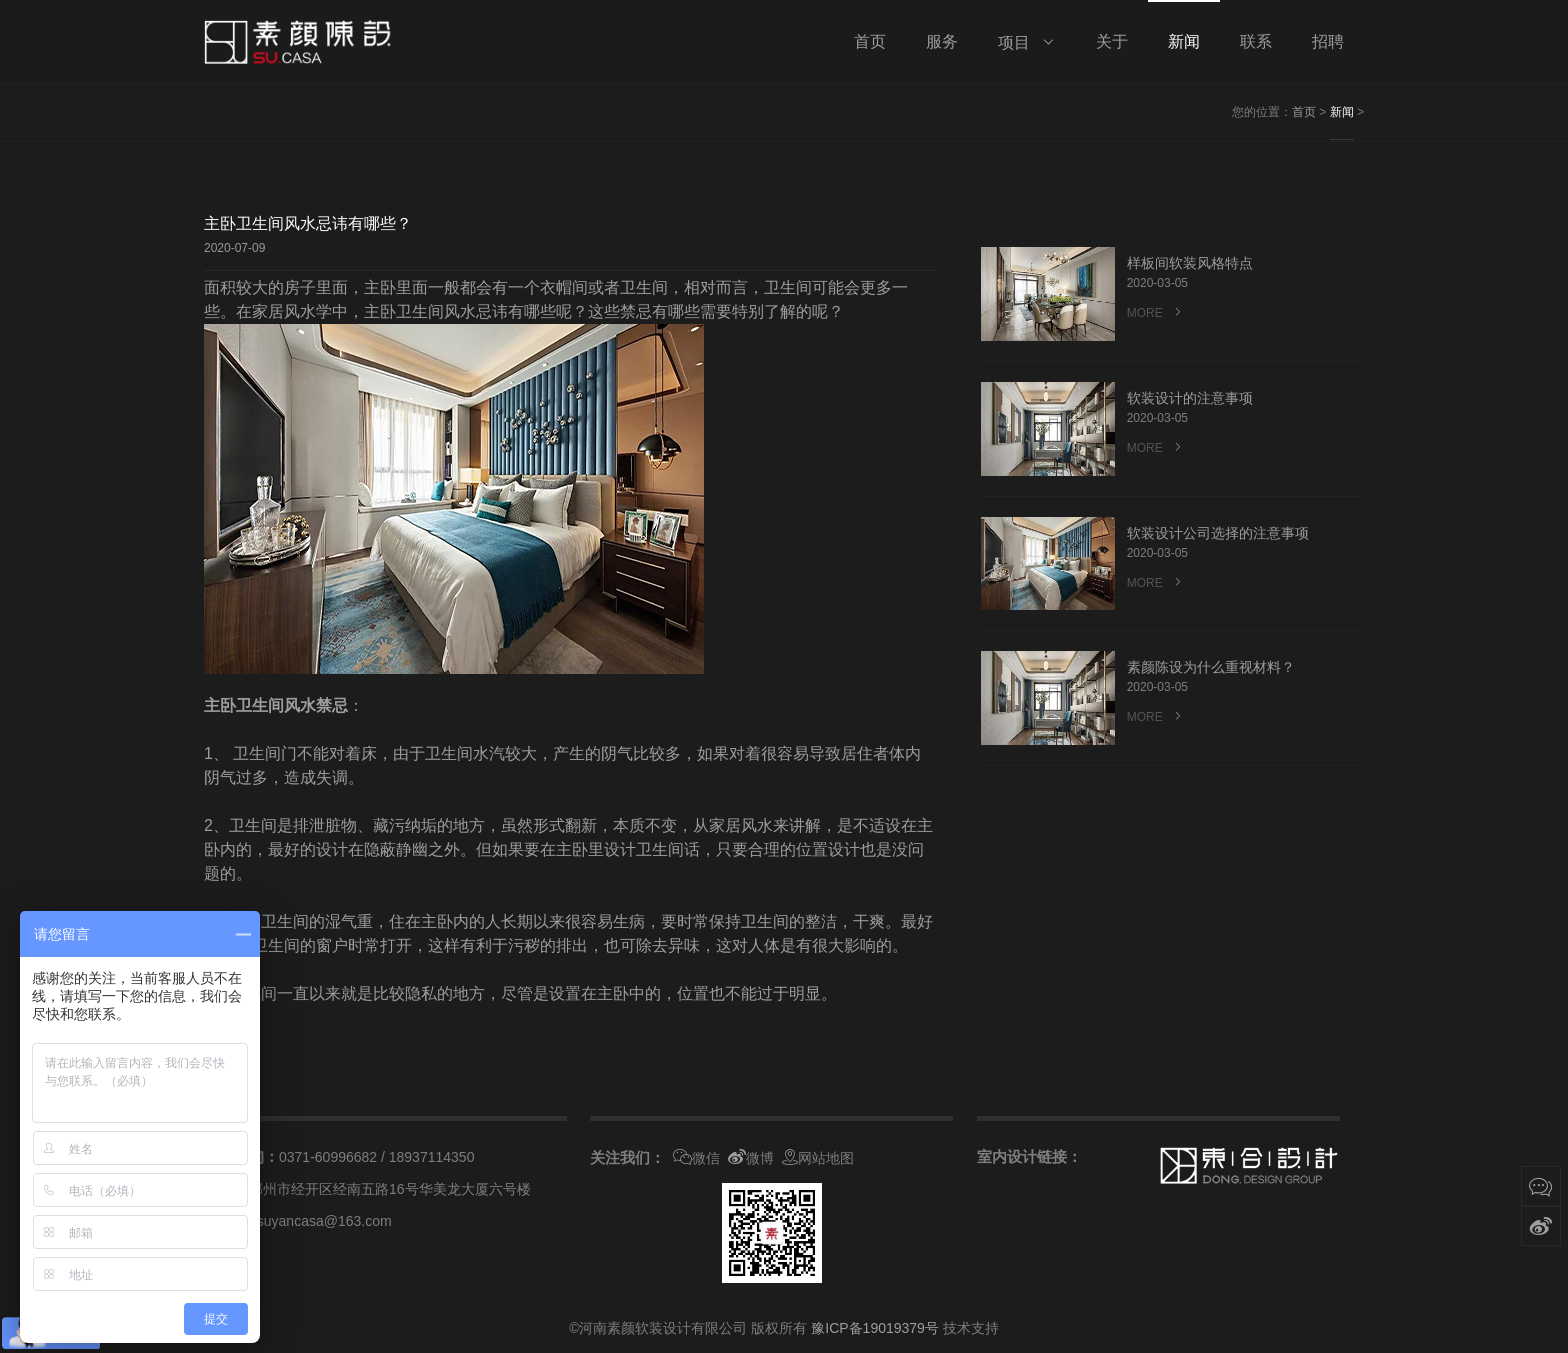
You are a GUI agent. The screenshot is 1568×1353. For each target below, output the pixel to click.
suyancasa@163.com (324, 1221)
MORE (1156, 313)
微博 (751, 1158)
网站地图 (818, 1158)
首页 (1304, 112)
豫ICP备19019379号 (875, 1328)
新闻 (1342, 112)
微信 (696, 1158)
